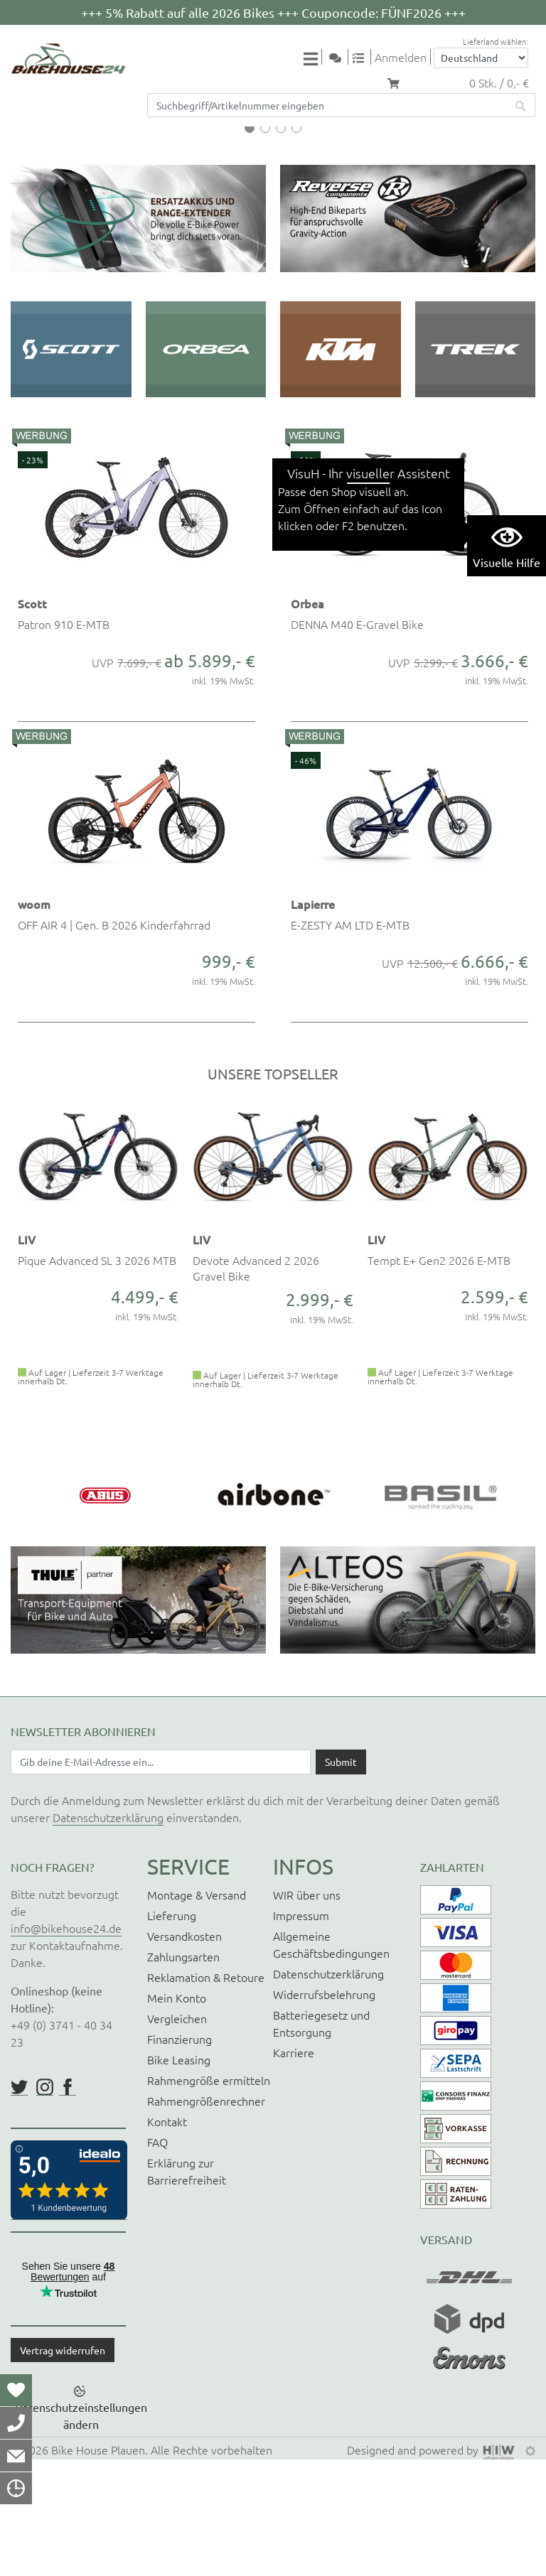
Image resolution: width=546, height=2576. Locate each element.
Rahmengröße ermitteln (208, 2196)
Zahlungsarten (183, 2072)
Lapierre (313, 1020)
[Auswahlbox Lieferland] (481, 58)
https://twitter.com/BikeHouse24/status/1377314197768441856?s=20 (19, 2202)
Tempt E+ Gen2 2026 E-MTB (439, 1376)
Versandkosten (184, 2051)
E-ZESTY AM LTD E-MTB (350, 1041)
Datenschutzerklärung (108, 1933)
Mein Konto (176, 2113)
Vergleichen (177, 2134)
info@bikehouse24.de (66, 2044)
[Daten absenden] (341, 1878)
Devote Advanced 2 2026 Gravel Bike (256, 1384)
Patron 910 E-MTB (63, 740)
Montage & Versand (196, 2010)
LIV (27, 1356)
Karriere (293, 2168)
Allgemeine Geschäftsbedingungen (331, 2060)
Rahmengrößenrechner (206, 2216)
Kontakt (167, 2237)
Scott (32, 720)
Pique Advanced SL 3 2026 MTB (97, 1376)
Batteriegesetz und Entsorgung (321, 2139)
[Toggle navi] (312, 58)
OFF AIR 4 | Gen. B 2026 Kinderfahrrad (114, 1041)
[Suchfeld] (327, 105)
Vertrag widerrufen (62, 2465)
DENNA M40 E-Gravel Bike (357, 740)
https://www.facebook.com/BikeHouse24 (67, 2202)
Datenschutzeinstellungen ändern (81, 2532)
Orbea (307, 720)
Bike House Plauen (98, 2566)
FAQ (157, 2257)
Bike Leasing (178, 2175)
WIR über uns (307, 2010)
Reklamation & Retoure (205, 2093)
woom (34, 1020)
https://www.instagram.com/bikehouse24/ (44, 2202)
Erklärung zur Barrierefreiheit (186, 2286)
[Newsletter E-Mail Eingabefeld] (161, 1878)
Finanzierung (179, 2154)
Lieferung (171, 2031)
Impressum (301, 2031)
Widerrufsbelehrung (324, 2110)
